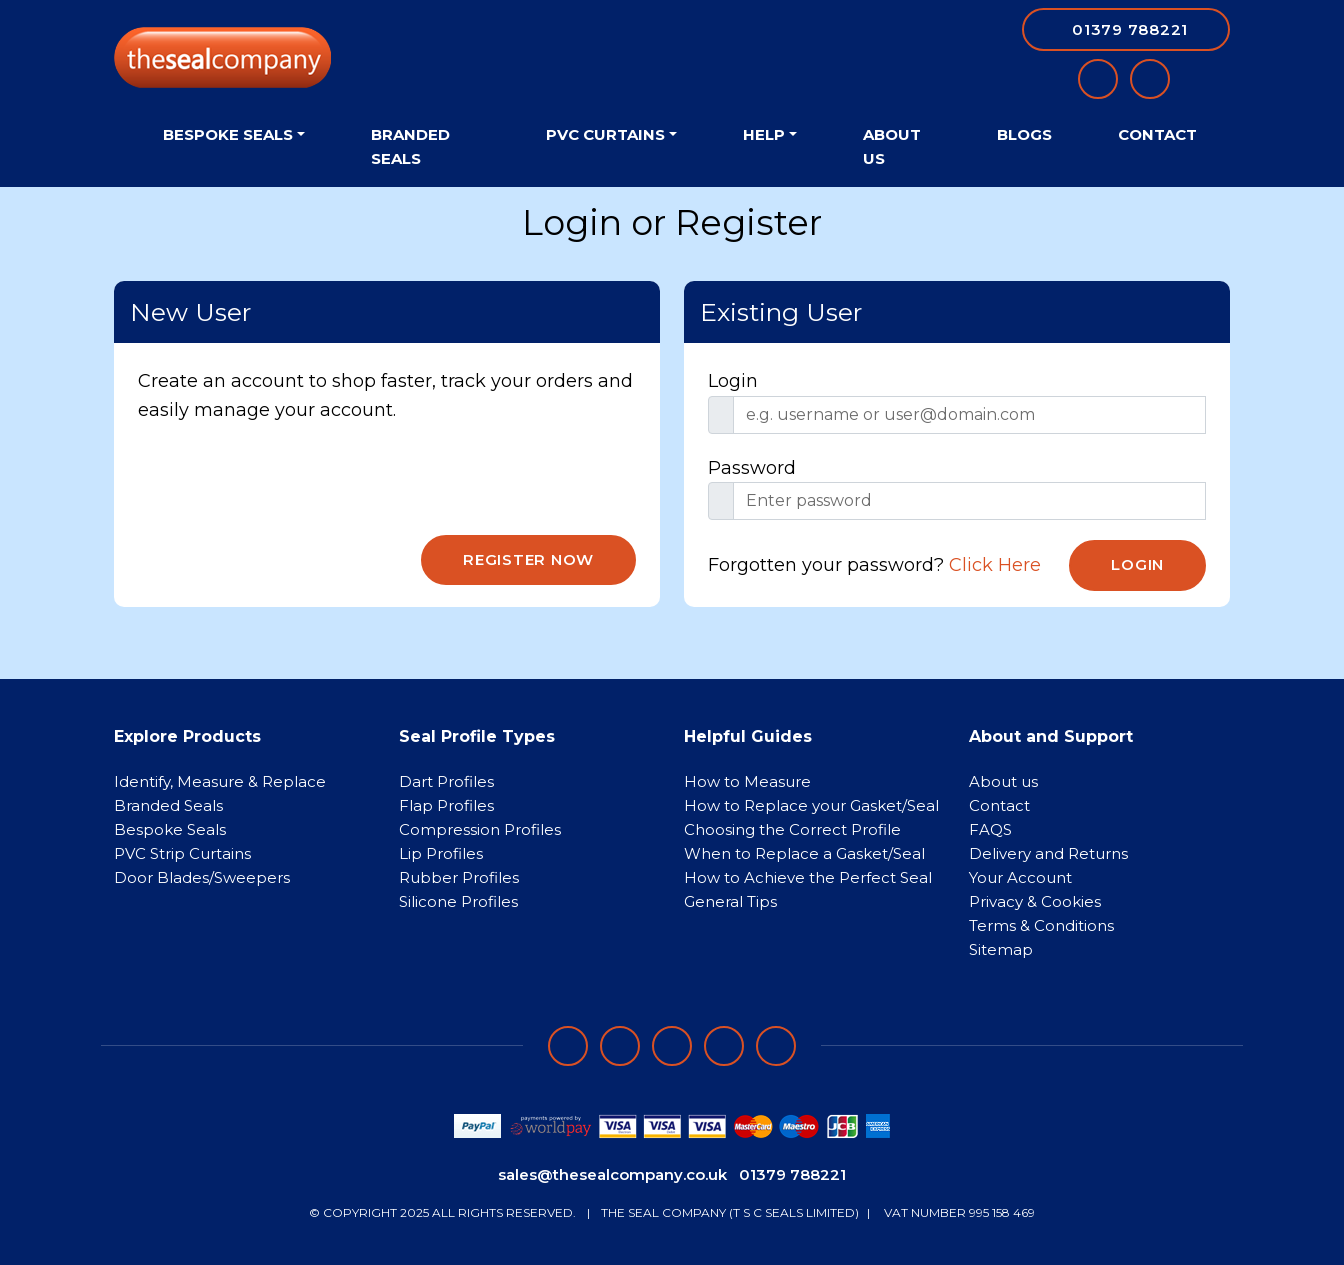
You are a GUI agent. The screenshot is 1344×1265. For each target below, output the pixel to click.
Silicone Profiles (458, 901)
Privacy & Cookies (1035, 901)
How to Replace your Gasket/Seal (811, 805)
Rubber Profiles (459, 877)
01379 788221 (792, 1174)
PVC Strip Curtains (182, 853)
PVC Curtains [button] (605, 134)
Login (733, 381)
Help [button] (764, 134)
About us (1003, 781)
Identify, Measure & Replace (220, 781)
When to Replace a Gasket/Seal (804, 853)
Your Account (1020, 877)
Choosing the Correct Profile (792, 829)
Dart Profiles (446, 781)
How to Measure (747, 781)
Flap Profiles (446, 805)
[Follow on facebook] (568, 1046)
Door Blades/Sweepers (202, 877)
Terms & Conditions (1041, 925)
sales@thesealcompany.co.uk (612, 1174)
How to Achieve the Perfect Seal (808, 877)
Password (752, 468)
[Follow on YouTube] (776, 1046)
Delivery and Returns (1048, 853)
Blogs (1024, 134)
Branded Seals (410, 146)
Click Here (995, 565)
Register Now (528, 559)
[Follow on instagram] (672, 1046)
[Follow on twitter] (724, 1046)
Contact (1157, 134)
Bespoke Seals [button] (228, 134)
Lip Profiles (441, 853)
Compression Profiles (480, 829)
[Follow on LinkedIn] (620, 1046)
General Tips (730, 901)
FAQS (990, 829)
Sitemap (1001, 949)
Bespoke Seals (170, 829)
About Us (892, 146)
